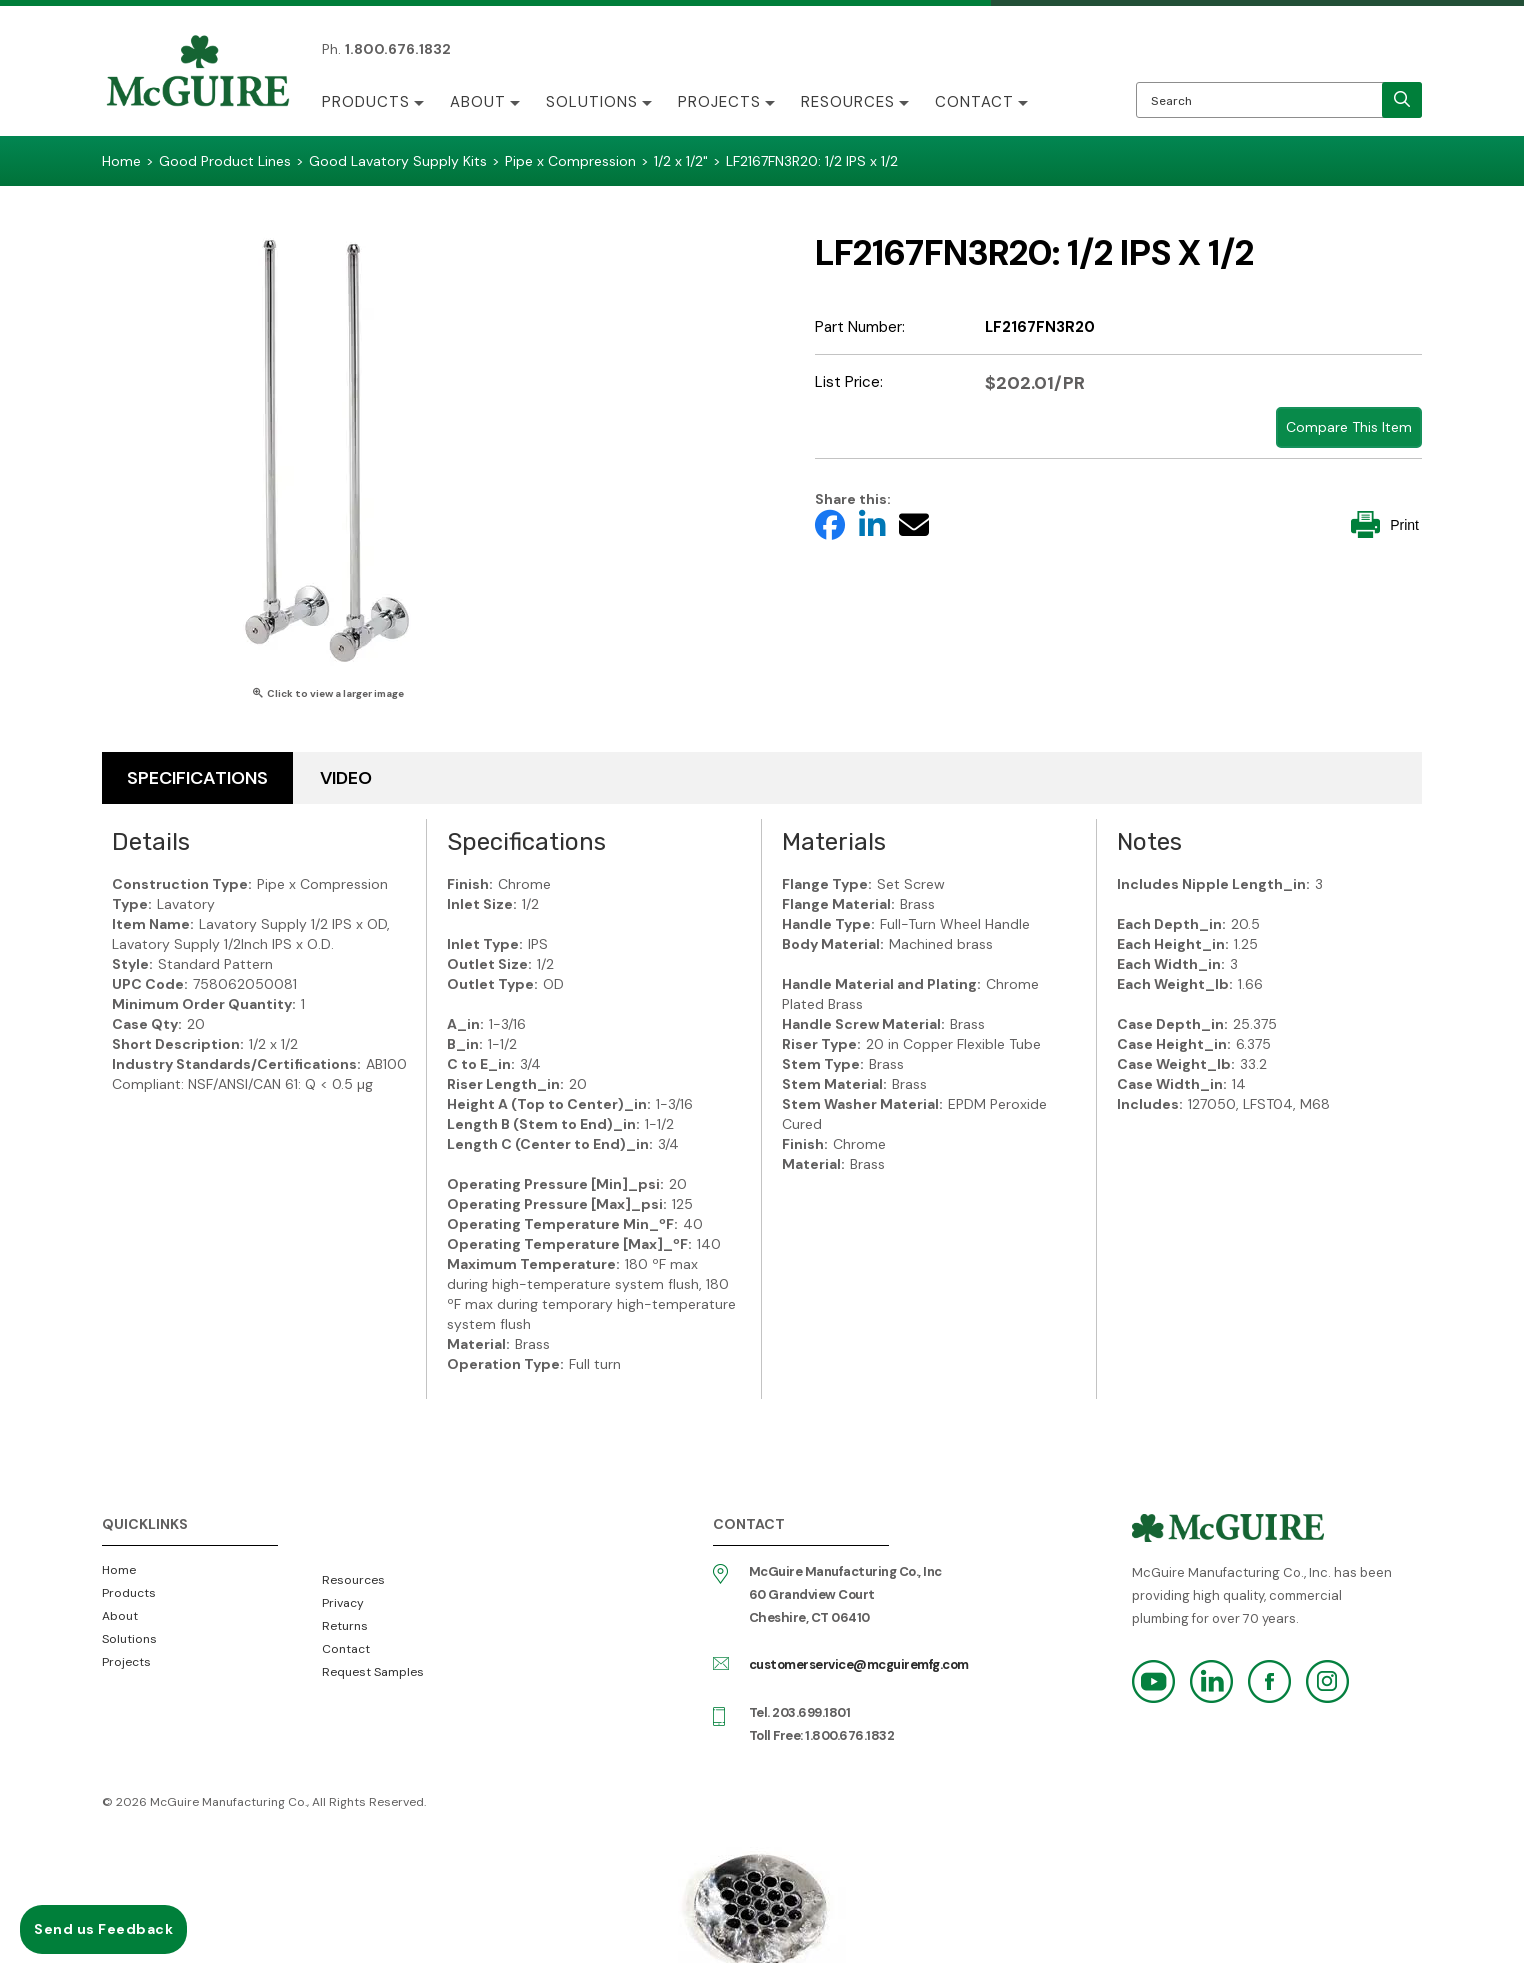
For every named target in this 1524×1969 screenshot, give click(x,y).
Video (346, 778)
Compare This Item (1349, 427)
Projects (719, 102)
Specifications (197, 778)
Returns (345, 1626)
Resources (848, 102)
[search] (1402, 100)
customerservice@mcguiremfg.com (859, 1664)
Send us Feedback (103, 1929)
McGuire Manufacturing (198, 73)
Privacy (343, 1603)
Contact (974, 102)
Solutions (592, 102)
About (478, 102)
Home (119, 1570)
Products (366, 102)
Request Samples (373, 1672)
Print (1385, 524)
